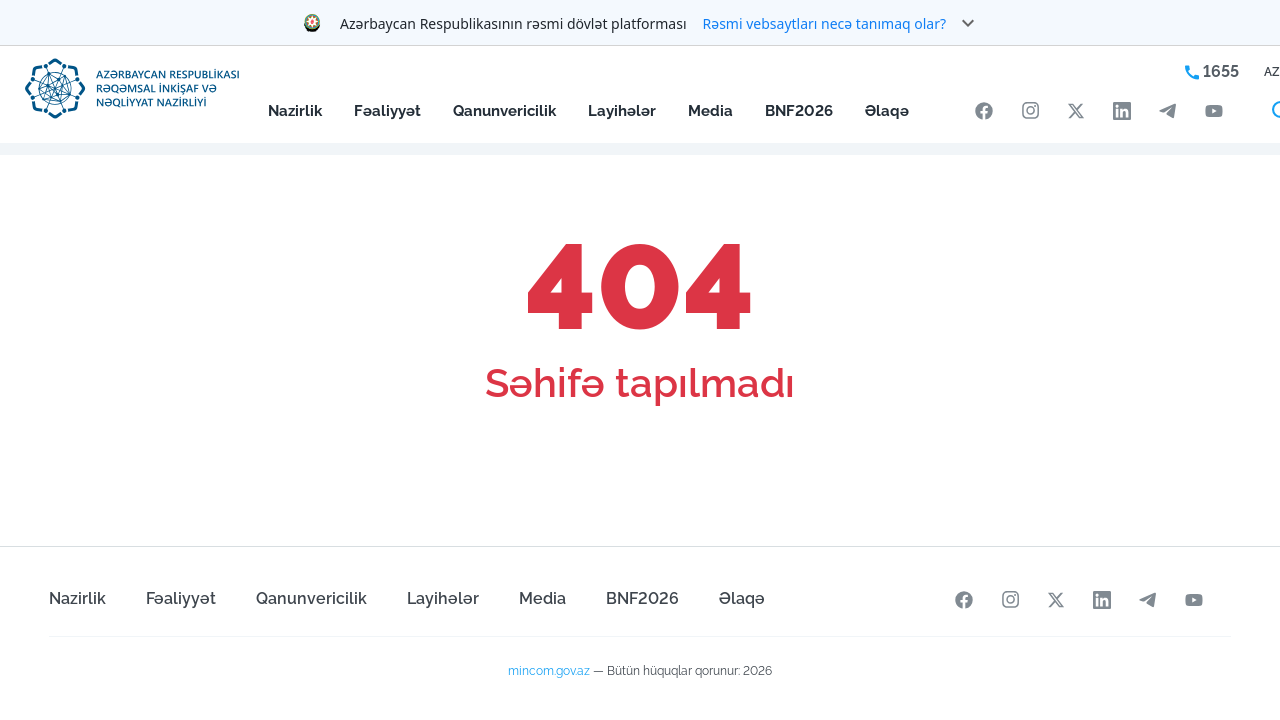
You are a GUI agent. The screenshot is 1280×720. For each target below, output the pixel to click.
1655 (1212, 71)
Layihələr (622, 110)
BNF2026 (799, 110)
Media (710, 110)
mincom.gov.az (549, 671)
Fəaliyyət (387, 110)
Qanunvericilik (504, 110)
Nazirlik (295, 110)
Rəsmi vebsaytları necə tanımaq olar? (825, 23)
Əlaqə (887, 110)
